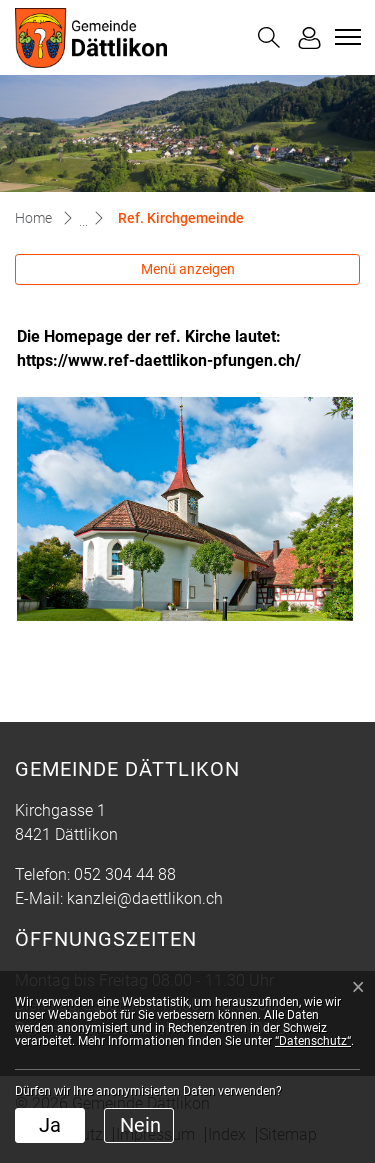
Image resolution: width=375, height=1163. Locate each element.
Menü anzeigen (188, 269)
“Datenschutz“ (313, 1041)
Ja (50, 1125)
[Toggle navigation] (345, 37)
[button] (269, 37)
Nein (140, 1125)
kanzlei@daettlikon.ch (145, 898)
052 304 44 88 (125, 874)
